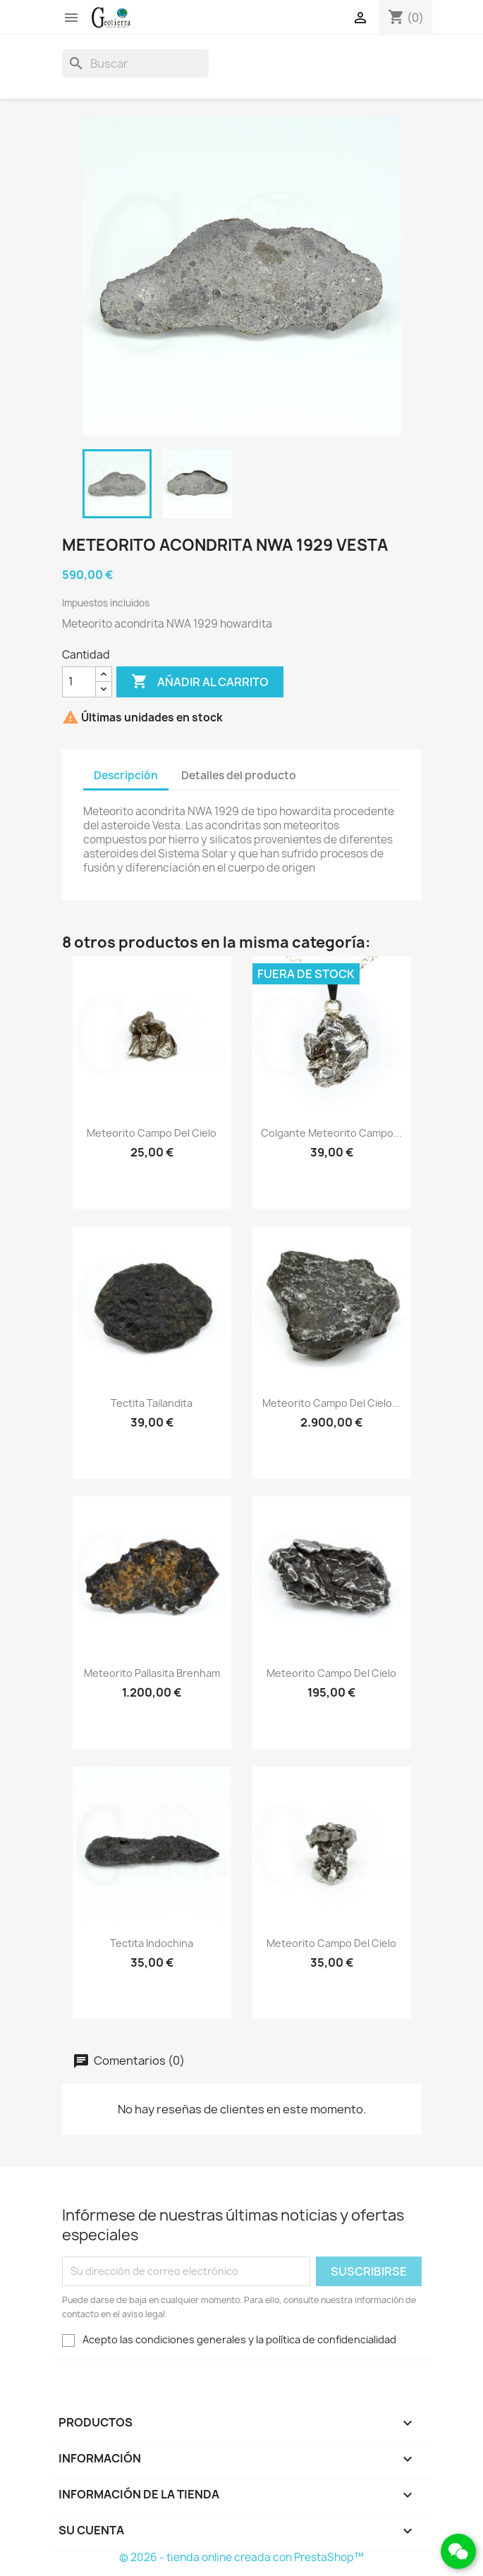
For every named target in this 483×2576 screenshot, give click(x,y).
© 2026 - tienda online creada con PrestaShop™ (241, 2557)
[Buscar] (135, 63)
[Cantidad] (79, 681)
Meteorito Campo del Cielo (151, 1133)
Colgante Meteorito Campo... (331, 1133)
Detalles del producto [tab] (238, 775)
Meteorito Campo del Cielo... (331, 1403)
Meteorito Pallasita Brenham (152, 1673)
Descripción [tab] (126, 775)
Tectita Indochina (151, 1943)
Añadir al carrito (200, 682)
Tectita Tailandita (151, 1403)
